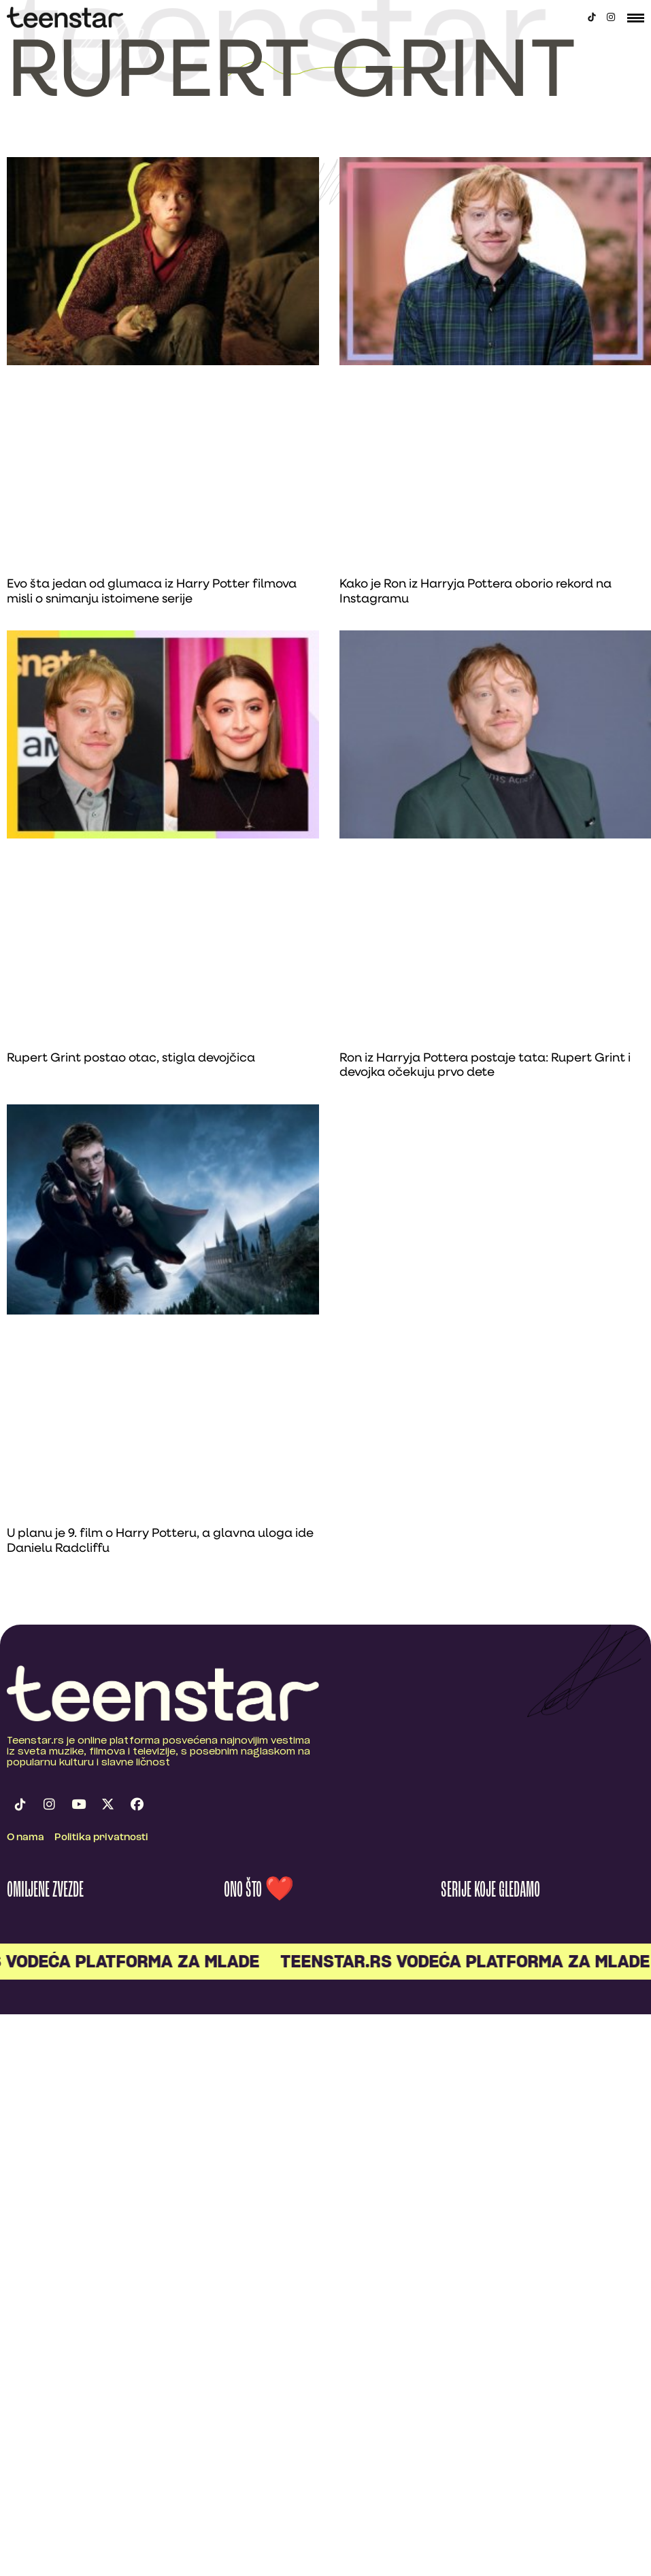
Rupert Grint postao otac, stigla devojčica (131, 1058)
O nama (25, 1838)
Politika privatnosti (101, 1838)
